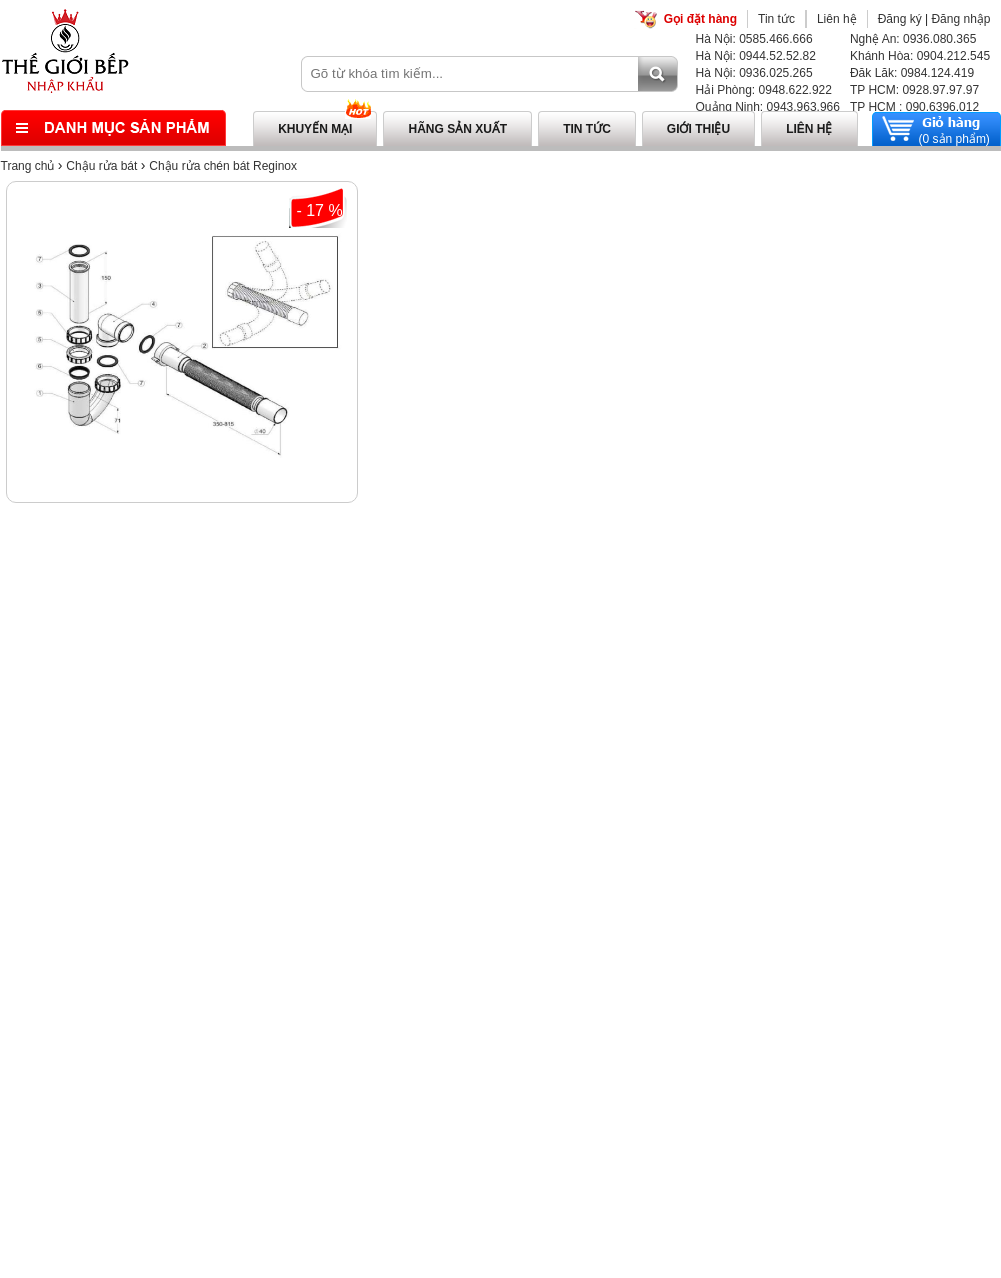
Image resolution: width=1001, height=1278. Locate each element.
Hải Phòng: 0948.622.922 (764, 90)
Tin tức (776, 19)
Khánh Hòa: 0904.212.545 (920, 56)
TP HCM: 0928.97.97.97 (914, 90)
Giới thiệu (698, 129)
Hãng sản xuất (457, 129)
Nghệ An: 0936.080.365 (913, 39)
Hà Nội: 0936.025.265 (754, 73)
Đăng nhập (960, 19)
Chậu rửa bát (101, 166)
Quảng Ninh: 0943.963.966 (768, 107)
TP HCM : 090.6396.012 (914, 107)
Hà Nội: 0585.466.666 (754, 39)
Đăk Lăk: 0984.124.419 (912, 73)
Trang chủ (28, 166)
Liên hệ (837, 19)
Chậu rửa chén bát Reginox (223, 166)
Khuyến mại (315, 129)
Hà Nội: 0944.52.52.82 (756, 56)
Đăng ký (900, 19)
